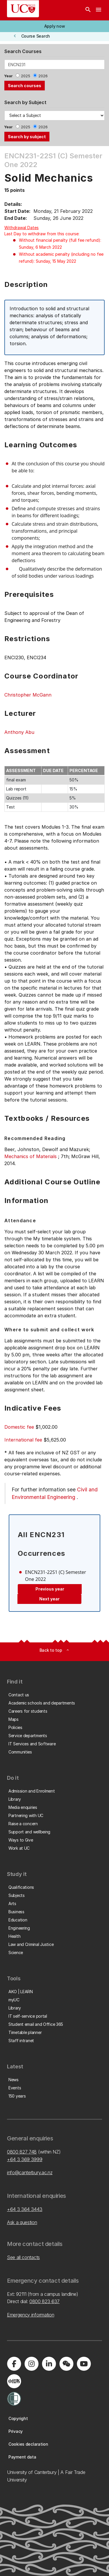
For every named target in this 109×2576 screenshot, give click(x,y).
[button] (54, 26)
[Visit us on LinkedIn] (49, 2364)
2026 (43, 76)
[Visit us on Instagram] (31, 2364)
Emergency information (30, 2315)
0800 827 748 (22, 2152)
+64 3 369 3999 (24, 2159)
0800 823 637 (44, 2301)
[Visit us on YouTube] (84, 2364)
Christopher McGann (27, 695)
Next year (49, 1598)
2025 (25, 76)
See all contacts (23, 2257)
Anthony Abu (19, 732)
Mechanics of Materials (30, 1156)
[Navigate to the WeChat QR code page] (66, 2364)
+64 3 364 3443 (24, 2209)
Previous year (49, 1588)
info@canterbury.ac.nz (29, 2172)
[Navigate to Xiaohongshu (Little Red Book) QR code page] (14, 2381)
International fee (23, 1440)
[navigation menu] (98, 10)
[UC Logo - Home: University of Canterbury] (23, 8)
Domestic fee (19, 1427)
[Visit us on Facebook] (14, 2364)
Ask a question (22, 2222)
